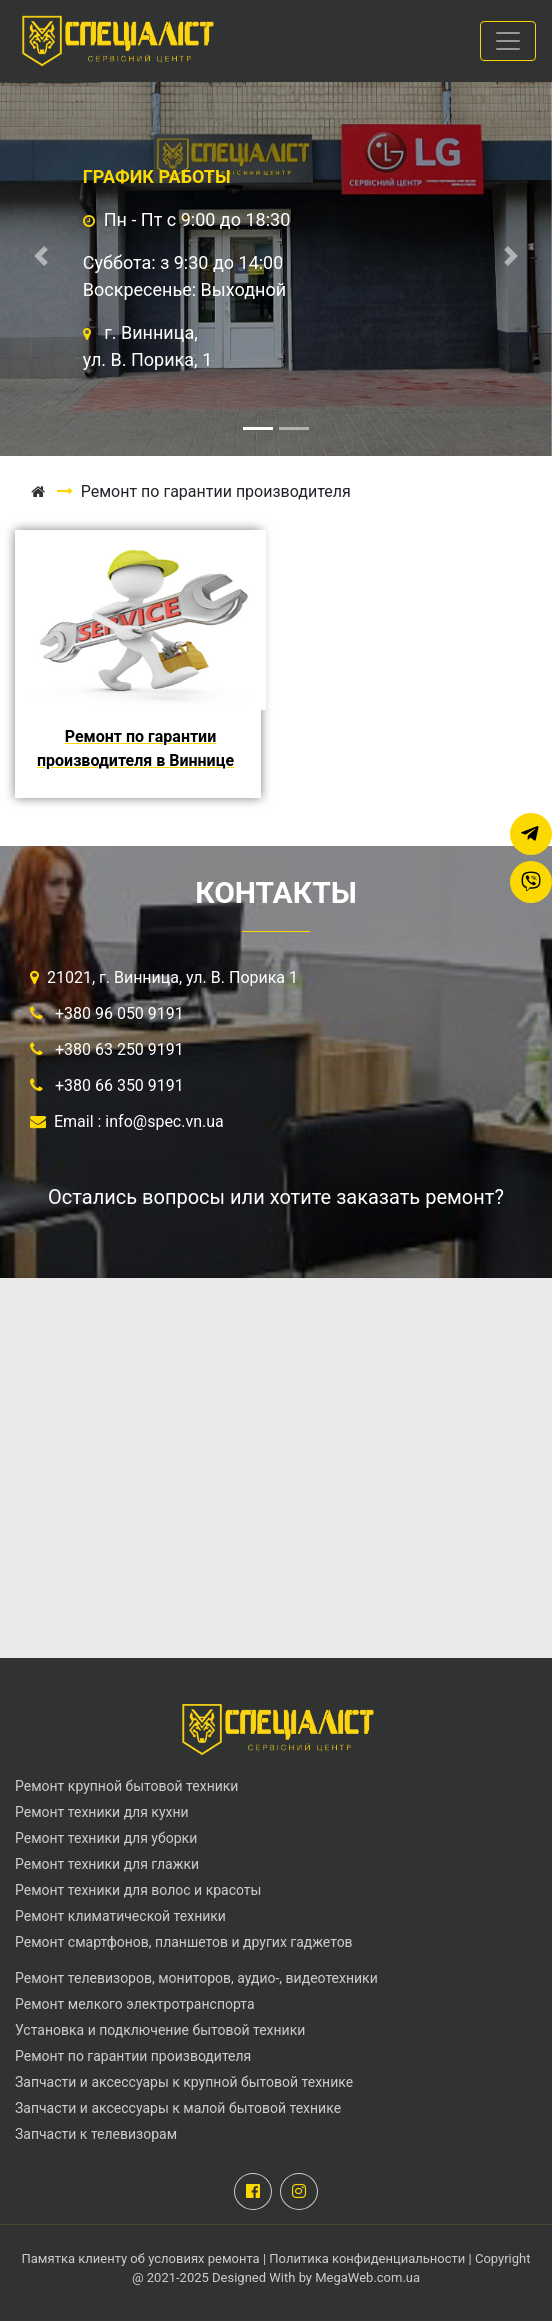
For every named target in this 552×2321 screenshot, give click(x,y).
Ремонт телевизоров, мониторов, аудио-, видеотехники (196, 1978)
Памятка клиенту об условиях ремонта (142, 2258)
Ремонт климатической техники (120, 1916)
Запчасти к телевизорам (96, 2134)
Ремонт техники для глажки (107, 1864)
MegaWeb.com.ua (367, 2277)
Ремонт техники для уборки (106, 1838)
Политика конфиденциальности (367, 2258)
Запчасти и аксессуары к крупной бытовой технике (184, 2082)
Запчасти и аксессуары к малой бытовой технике (178, 2108)
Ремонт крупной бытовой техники (126, 1786)
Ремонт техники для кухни (102, 1812)
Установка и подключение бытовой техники (160, 2030)
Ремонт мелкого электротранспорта (135, 2004)
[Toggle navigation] (508, 41)
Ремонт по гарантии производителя (133, 2056)
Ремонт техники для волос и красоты (138, 1890)
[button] (41, 256)
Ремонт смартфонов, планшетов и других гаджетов (184, 1942)
